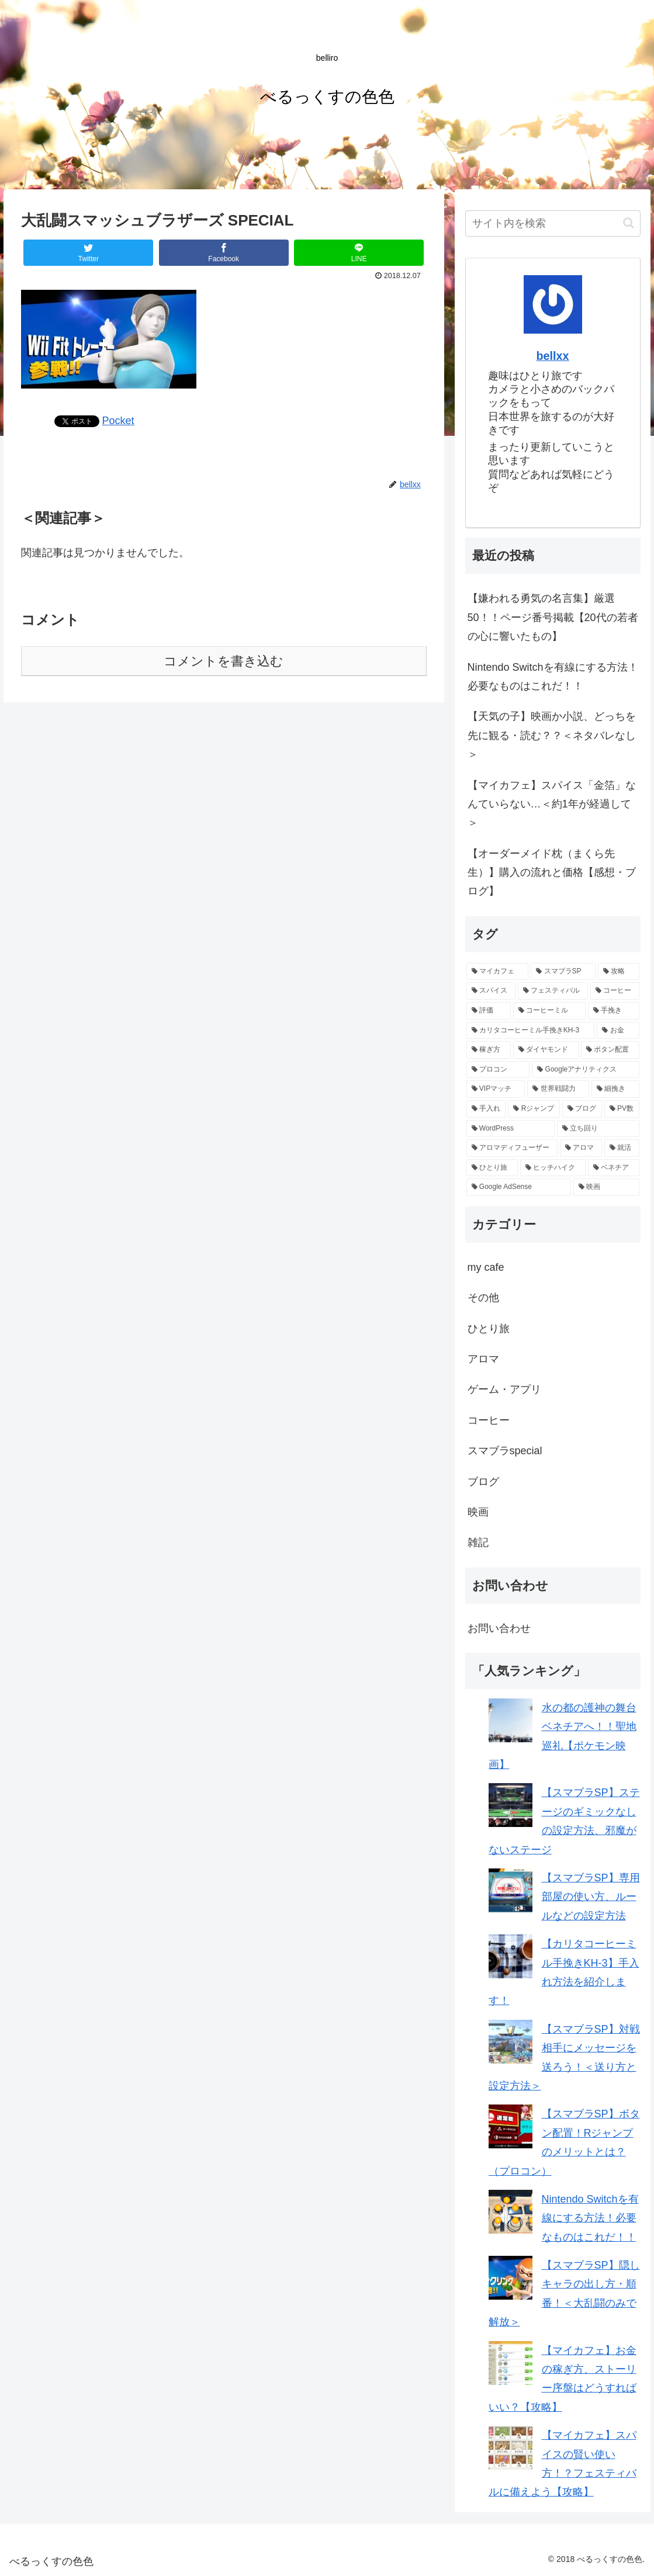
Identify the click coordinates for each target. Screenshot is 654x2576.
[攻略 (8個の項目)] (618, 971)
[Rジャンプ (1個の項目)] (534, 1109)
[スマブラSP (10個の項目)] (563, 971)
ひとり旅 (489, 1328)
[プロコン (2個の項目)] (498, 1070)
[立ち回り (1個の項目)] (598, 1129)
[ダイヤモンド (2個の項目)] (546, 1050)
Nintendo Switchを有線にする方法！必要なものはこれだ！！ (553, 676)
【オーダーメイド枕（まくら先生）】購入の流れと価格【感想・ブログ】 (552, 872)
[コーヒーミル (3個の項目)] (549, 1011)
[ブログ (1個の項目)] (582, 1109)
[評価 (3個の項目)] (488, 1011)
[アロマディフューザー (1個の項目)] (512, 1148)
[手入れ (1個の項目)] (486, 1109)
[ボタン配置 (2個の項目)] (610, 1050)
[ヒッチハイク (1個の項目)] (553, 1168)
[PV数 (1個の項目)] (621, 1109)
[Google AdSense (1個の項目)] (518, 1187)
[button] (628, 223)
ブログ (483, 1482)
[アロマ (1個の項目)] (581, 1148)
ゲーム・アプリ (504, 1389)
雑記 (478, 1542)
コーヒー (489, 1420)
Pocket (118, 421)
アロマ (483, 1359)
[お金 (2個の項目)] (618, 1030)
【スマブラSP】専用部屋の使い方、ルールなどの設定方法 (591, 1897)
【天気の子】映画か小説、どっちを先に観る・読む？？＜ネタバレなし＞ (552, 735)
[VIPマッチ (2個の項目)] (495, 1089)
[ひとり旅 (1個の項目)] (492, 1168)
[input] (553, 223)
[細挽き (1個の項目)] (615, 1089)
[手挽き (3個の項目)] (613, 1011)
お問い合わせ (499, 1628)
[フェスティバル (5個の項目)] (553, 991)
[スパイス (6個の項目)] (490, 991)
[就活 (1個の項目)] (621, 1148)
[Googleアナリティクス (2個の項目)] (585, 1070)
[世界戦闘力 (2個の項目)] (558, 1089)
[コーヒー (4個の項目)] (614, 991)
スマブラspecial (505, 1451)
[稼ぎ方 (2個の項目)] (488, 1050)
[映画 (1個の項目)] (606, 1187)
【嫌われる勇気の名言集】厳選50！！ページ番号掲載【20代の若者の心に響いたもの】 (553, 617)
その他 (483, 1297)
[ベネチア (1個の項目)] (613, 1168)
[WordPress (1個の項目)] (510, 1129)
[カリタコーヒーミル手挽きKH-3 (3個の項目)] (530, 1030)
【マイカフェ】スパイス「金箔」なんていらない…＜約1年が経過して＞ (552, 804)
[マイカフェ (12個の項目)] (497, 971)
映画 (478, 1512)
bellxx (553, 355)
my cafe (486, 1267)
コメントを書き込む (223, 661)
